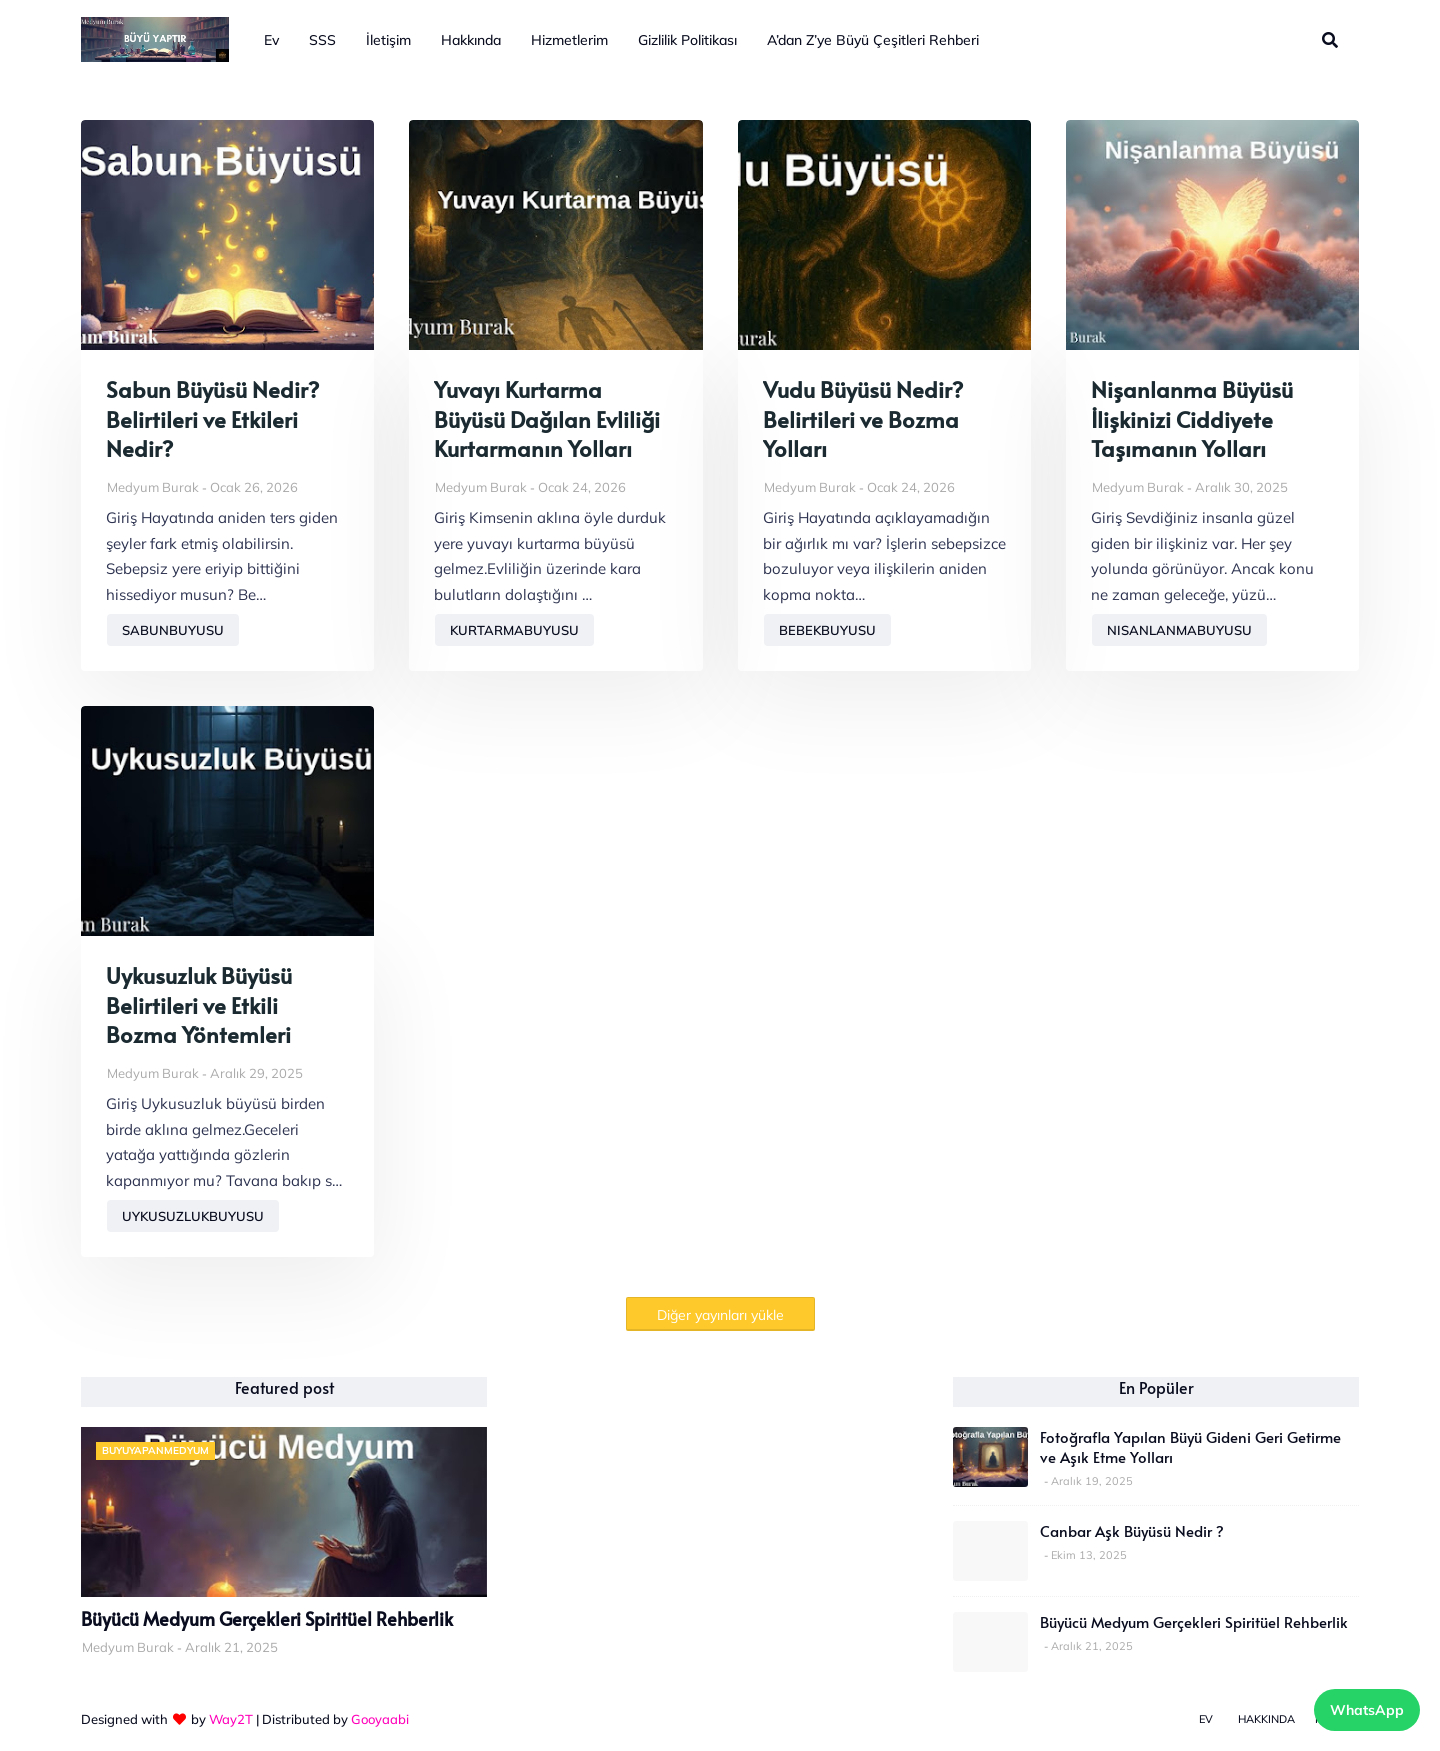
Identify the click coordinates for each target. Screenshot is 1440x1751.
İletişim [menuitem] (388, 40)
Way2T (231, 1719)
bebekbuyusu (827, 630)
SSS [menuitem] (322, 40)
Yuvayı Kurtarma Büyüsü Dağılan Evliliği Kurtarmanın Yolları (547, 419)
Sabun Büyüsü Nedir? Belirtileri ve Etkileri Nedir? (212, 419)
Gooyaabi (380, 1719)
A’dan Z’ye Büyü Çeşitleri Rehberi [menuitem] (873, 40)
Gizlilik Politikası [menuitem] (687, 40)
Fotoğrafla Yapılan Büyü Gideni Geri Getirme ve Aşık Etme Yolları (1190, 1447)
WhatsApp (1367, 1710)
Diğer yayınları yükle (720, 1315)
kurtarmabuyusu (514, 630)
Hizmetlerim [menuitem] (569, 40)
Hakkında (1266, 1719)
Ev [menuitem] (271, 40)
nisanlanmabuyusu (1179, 630)
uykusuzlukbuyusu (193, 1216)
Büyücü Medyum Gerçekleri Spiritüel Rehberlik (267, 1619)
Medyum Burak (153, 487)
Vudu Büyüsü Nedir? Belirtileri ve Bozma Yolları (863, 419)
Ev (1206, 1719)
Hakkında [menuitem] (471, 40)
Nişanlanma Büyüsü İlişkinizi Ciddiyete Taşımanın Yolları (1192, 419)
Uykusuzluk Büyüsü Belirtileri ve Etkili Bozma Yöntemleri (199, 1005)
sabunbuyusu (173, 630)
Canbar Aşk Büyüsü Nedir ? (1132, 1531)
